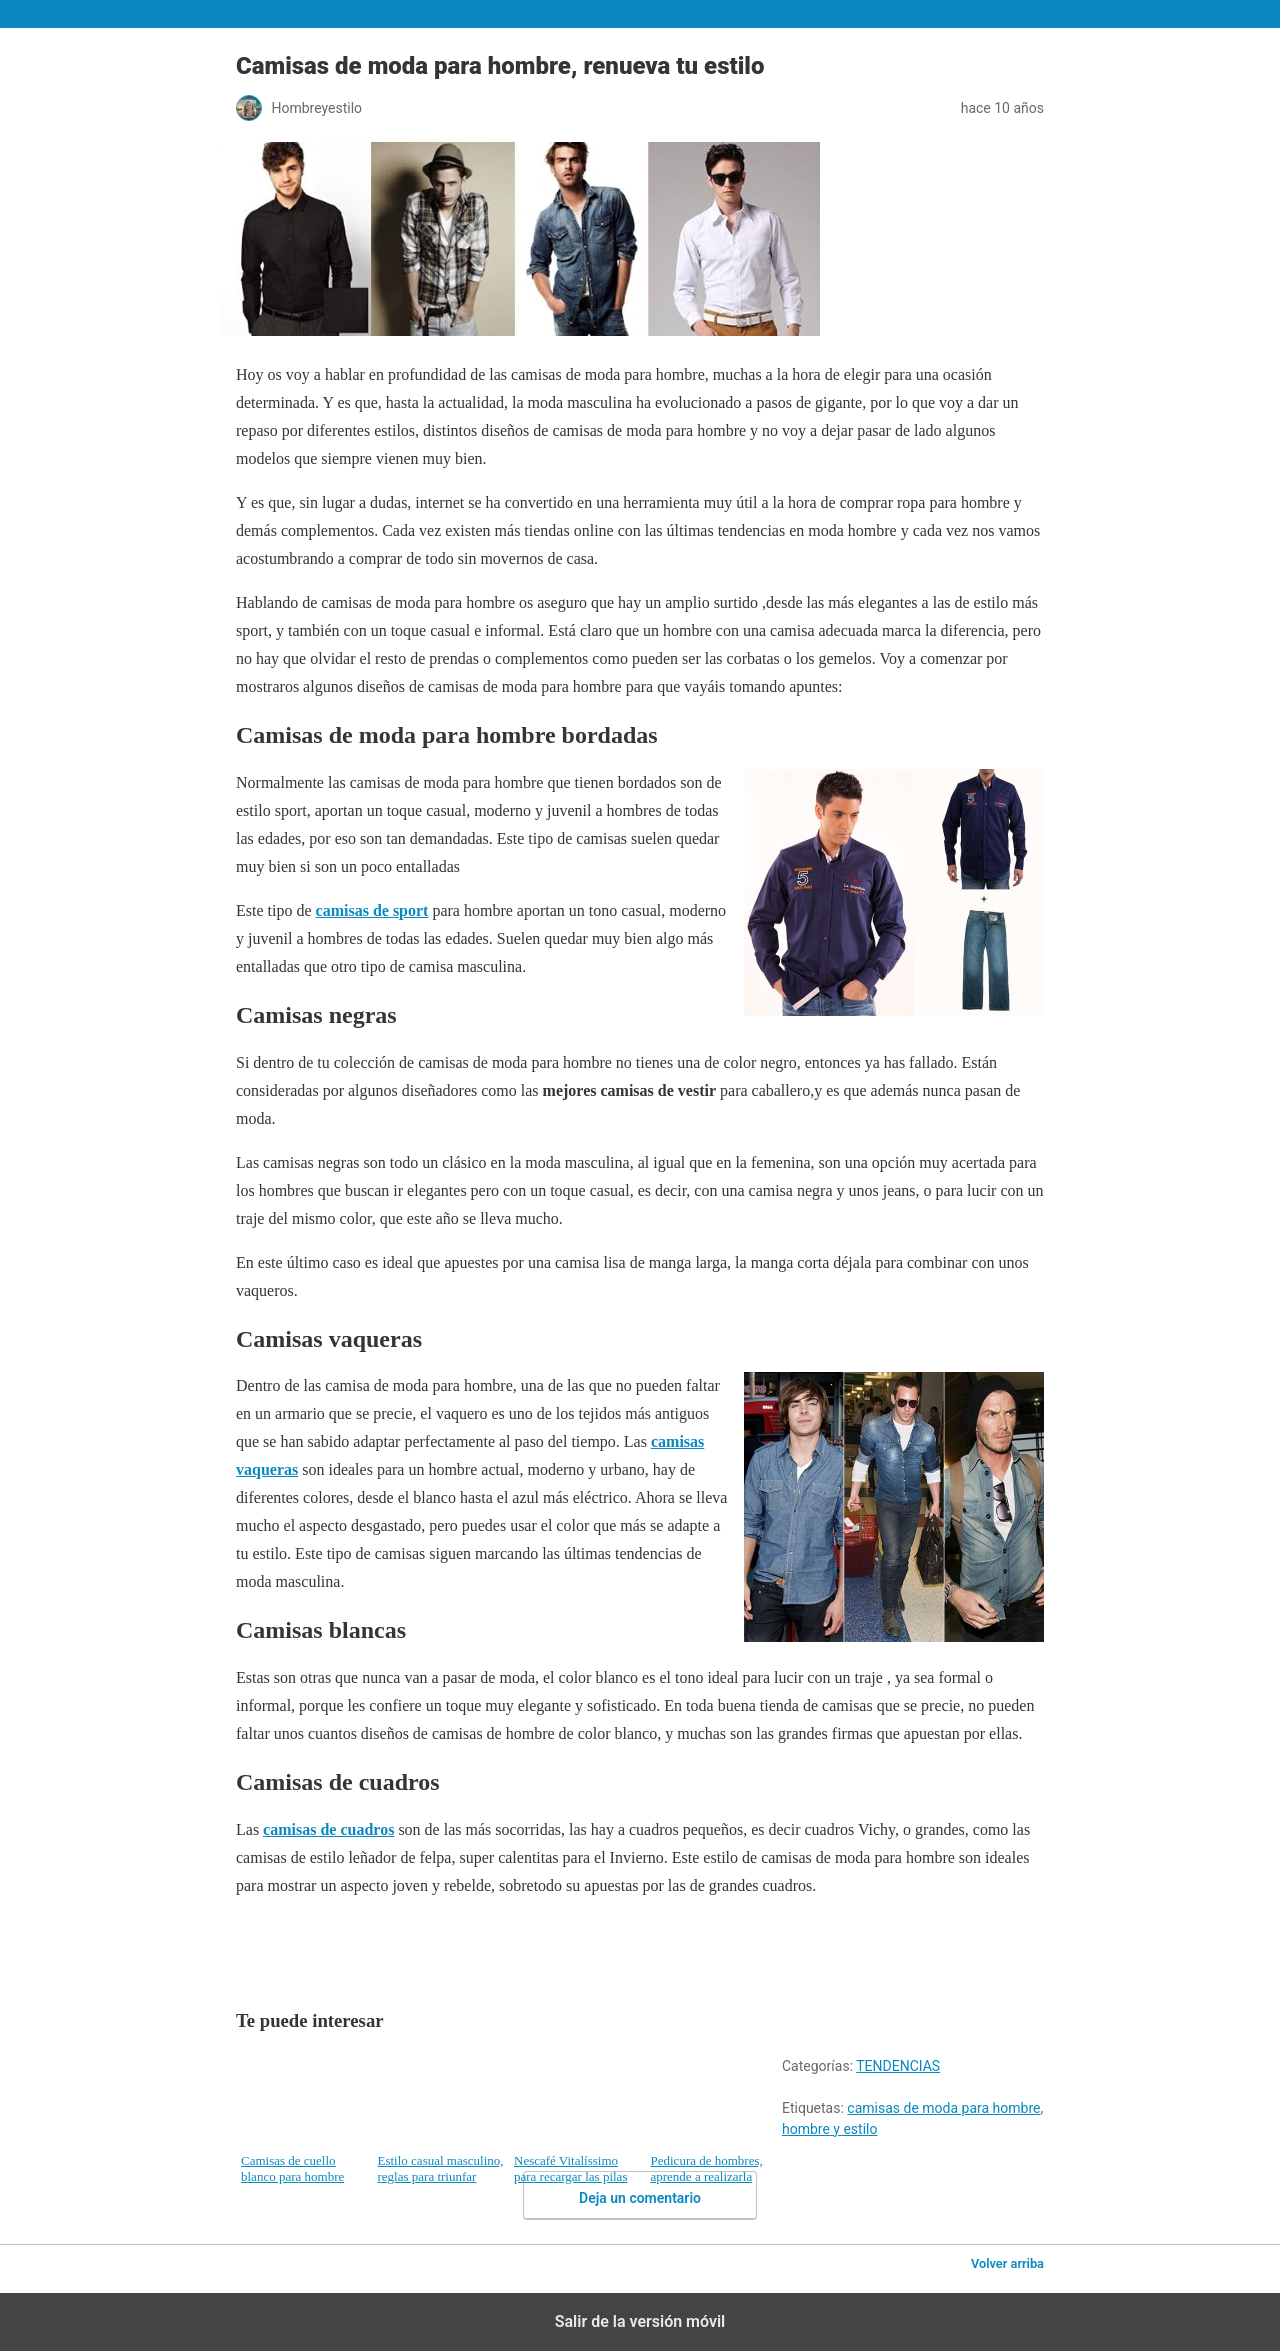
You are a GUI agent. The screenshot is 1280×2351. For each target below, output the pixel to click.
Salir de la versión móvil (640, 2321)
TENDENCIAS (898, 2066)
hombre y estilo (829, 2129)
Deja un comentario (640, 2198)
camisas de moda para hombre (943, 2108)
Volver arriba (1007, 2263)
